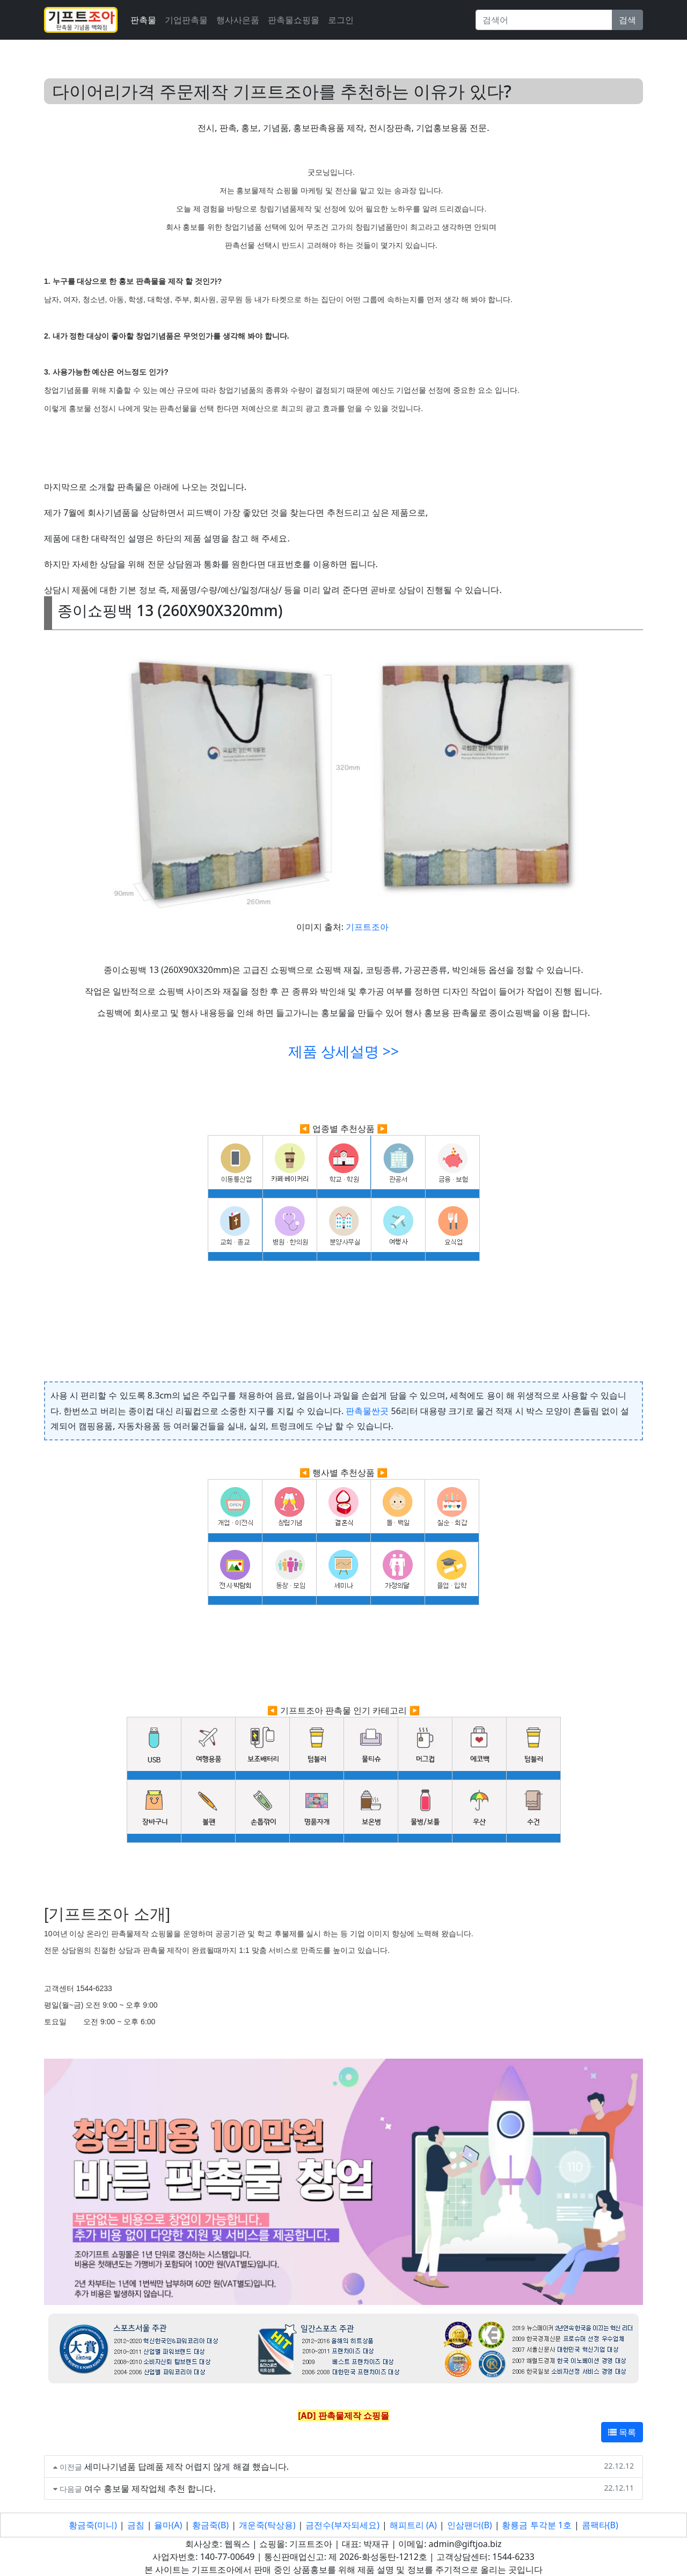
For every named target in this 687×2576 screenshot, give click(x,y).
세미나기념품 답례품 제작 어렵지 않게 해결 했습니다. (186, 2466)
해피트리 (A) (413, 2525)
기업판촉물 (186, 20)
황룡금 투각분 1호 (536, 2525)
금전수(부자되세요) (342, 2525)
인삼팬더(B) (469, 2525)
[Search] (544, 20)
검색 (627, 20)
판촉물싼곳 (367, 1411)
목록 (622, 2432)
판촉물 (143, 20)
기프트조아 (367, 927)
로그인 (341, 20)
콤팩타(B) (600, 2525)
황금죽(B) (210, 2525)
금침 (135, 2525)
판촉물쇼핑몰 (293, 20)
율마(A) (168, 2525)
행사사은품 (237, 20)
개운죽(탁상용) (267, 2525)
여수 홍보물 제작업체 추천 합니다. (150, 2488)
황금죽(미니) (93, 2525)
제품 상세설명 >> (343, 1051)
